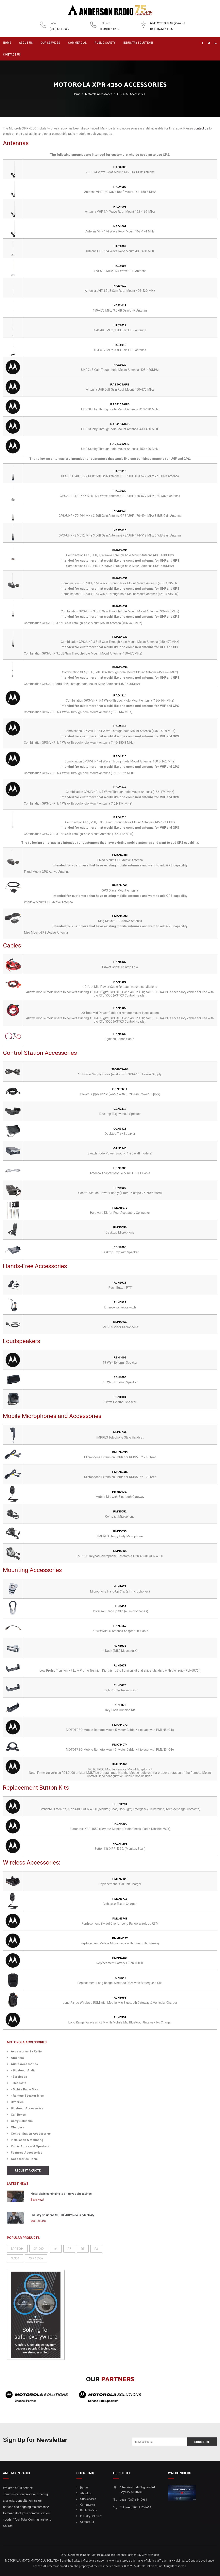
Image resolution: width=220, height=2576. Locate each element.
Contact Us (12, 54)
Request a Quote (28, 2170)
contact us (201, 128)
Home (7, 42)
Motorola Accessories (98, 94)
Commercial (77, 42)
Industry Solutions (138, 42)
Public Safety (104, 42)
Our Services (50, 42)
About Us (26, 42)
